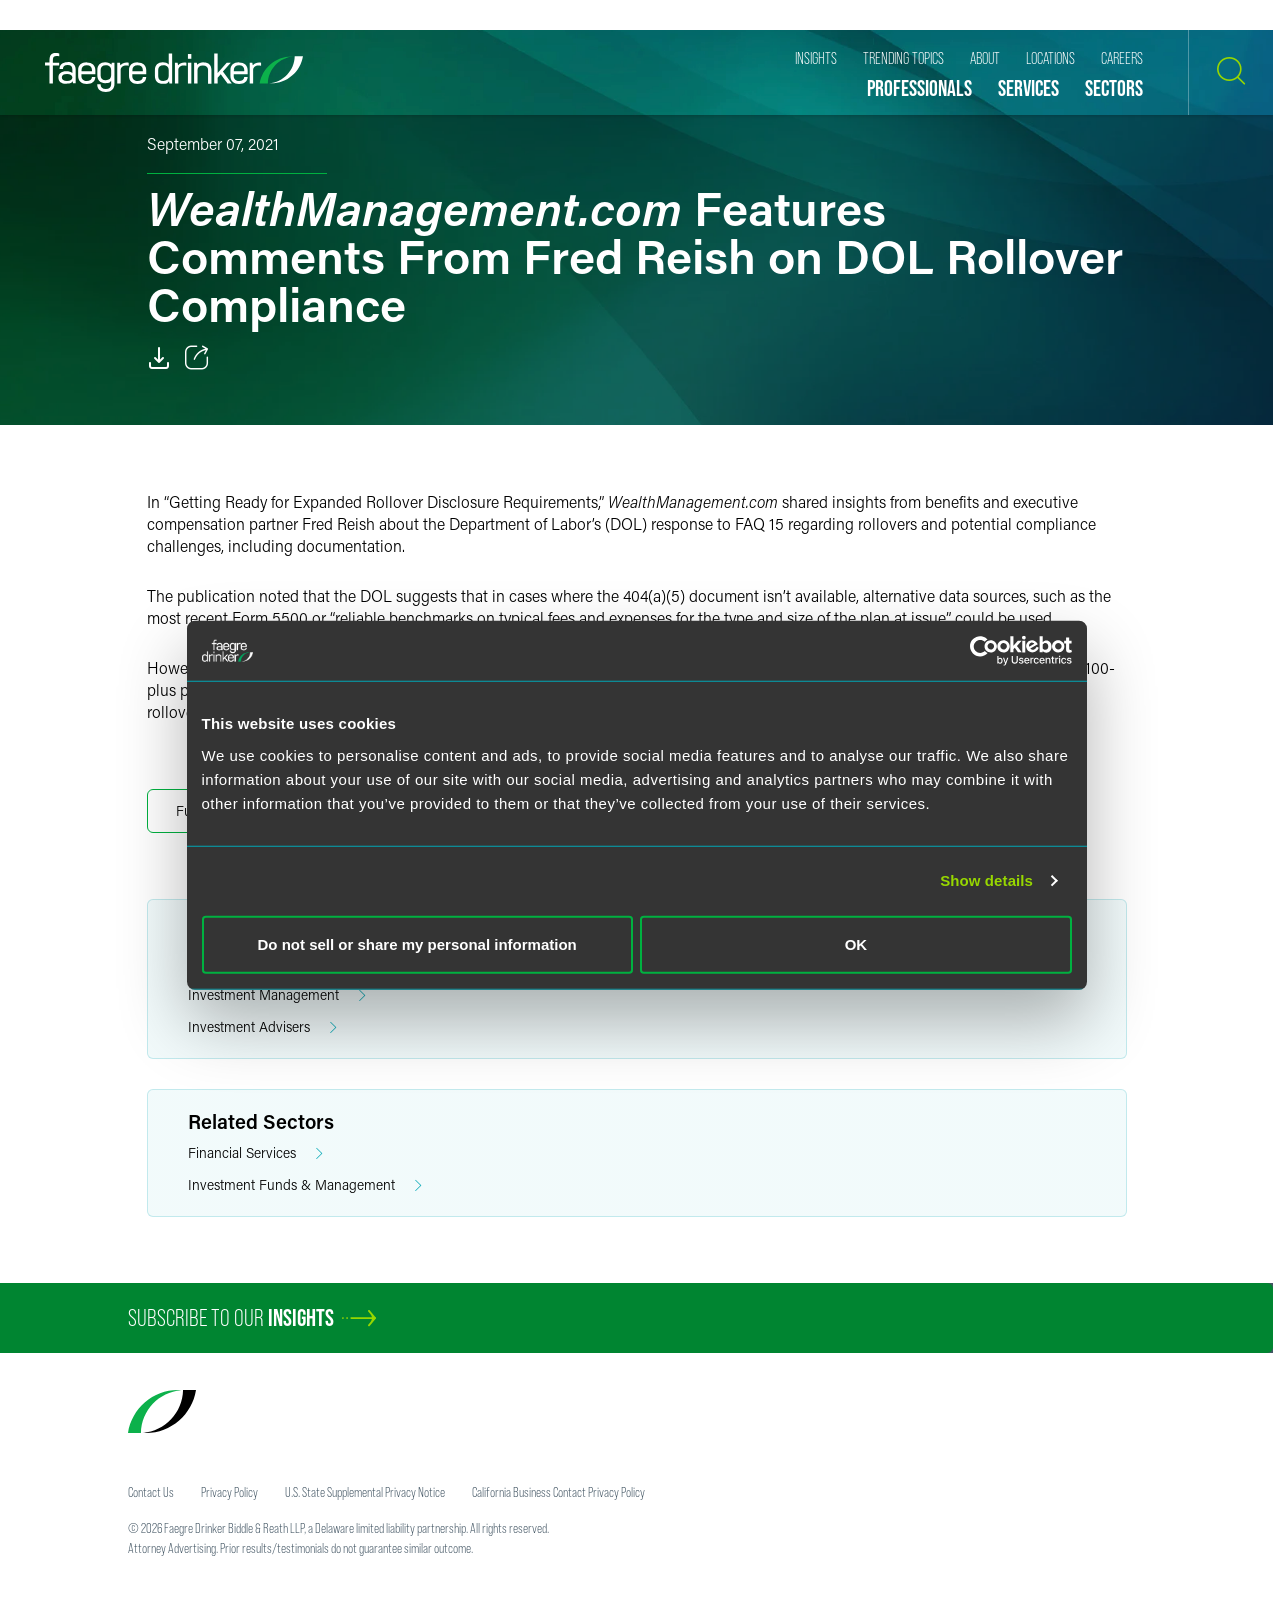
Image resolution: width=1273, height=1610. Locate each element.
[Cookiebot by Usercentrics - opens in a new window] (984, 651)
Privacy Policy (229, 1492)
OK (856, 943)
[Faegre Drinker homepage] (174, 72)
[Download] (159, 358)
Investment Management (277, 995)
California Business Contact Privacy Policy (558, 1492)
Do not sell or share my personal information (417, 943)
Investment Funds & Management (305, 1185)
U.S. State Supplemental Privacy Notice (365, 1492)
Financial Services (255, 1153)
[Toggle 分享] (197, 358)
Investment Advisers (262, 1027)
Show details (986, 880)
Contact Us (151, 1492)
